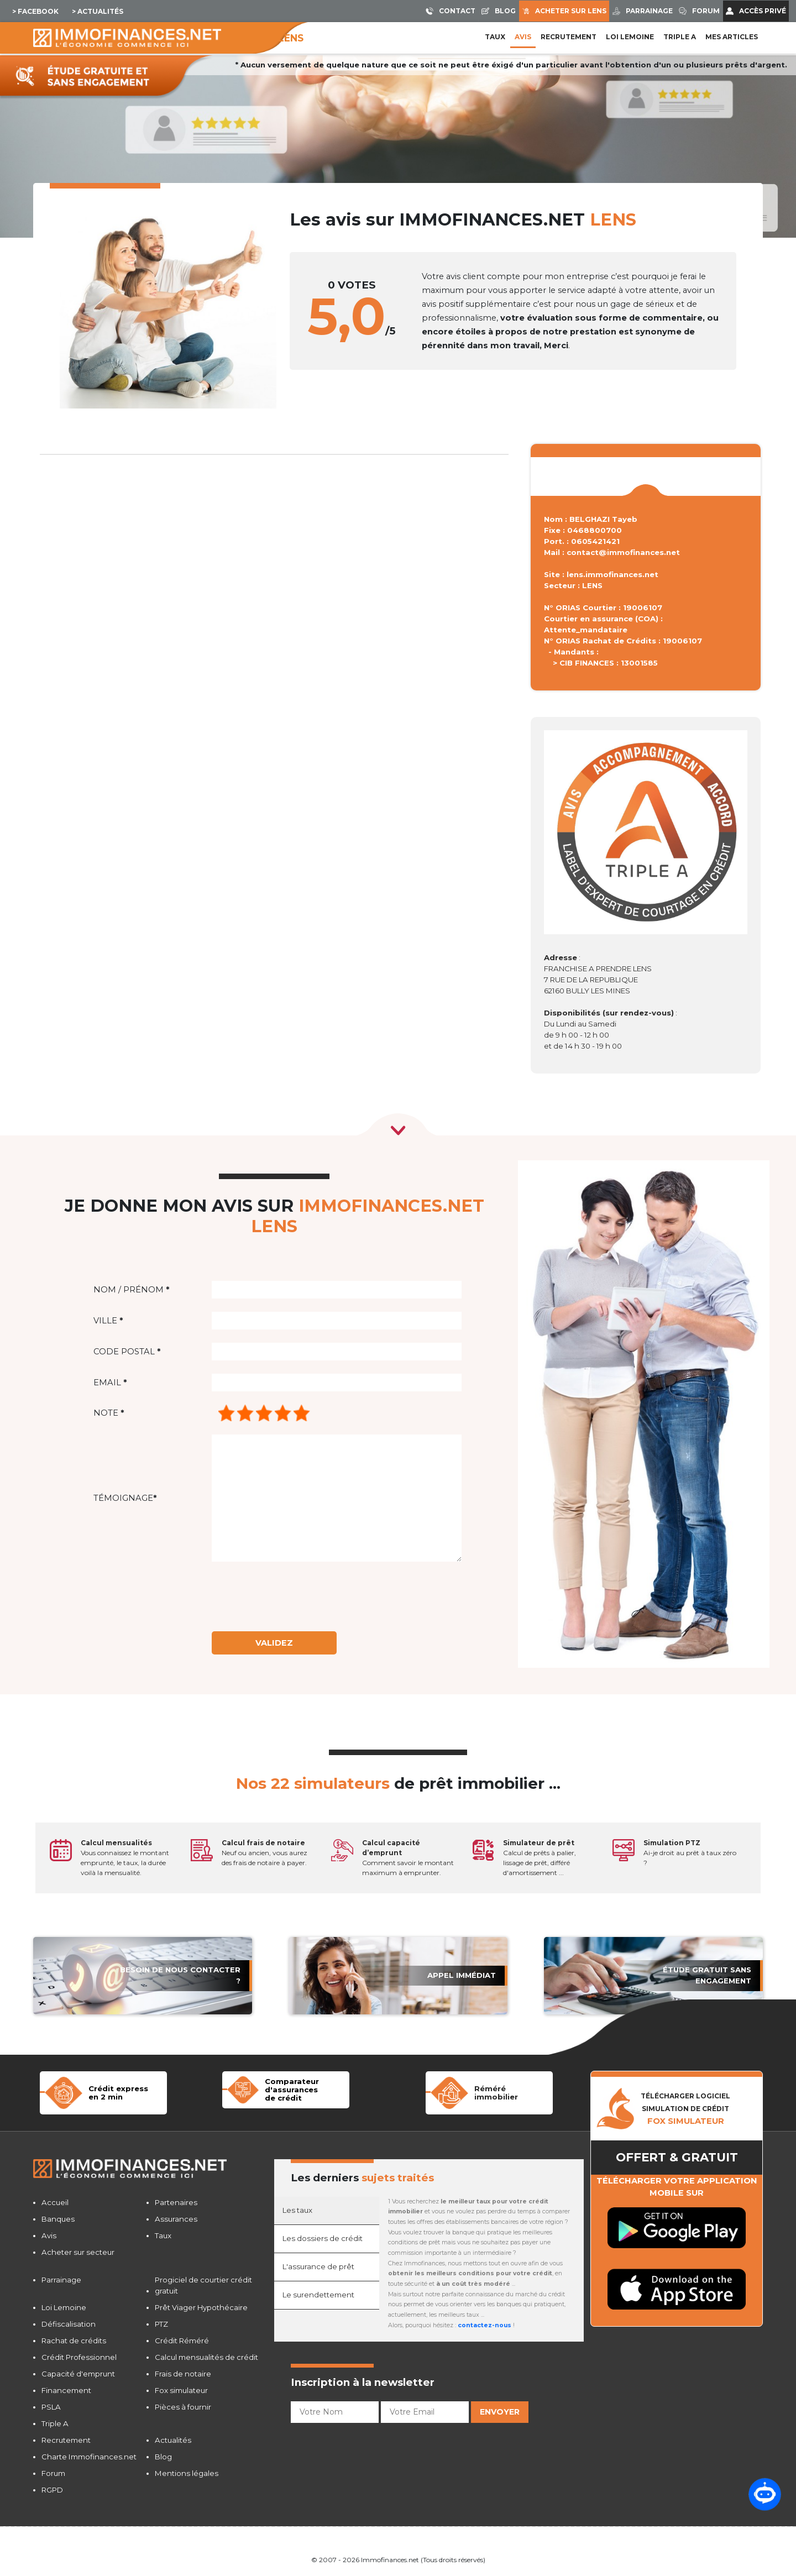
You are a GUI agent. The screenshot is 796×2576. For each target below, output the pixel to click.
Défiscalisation (68, 2324)
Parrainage (61, 2279)
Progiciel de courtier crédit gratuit (203, 2285)
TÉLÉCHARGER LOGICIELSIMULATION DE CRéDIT (685, 2108)
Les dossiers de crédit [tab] (322, 2238)
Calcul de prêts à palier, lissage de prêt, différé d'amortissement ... (539, 1858)
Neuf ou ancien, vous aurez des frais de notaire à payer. (264, 1853)
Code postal (126, 1352)
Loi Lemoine (63, 2307)
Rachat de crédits (73, 2340)
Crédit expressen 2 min (118, 2092)
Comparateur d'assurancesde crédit (292, 2089)
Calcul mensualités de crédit (206, 2357)
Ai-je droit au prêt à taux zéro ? (689, 1853)
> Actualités (97, 11)
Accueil (55, 2202)
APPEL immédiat (461, 1975)
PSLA (51, 2406)
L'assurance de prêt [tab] (318, 2266)
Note (108, 1413)
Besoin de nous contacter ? (180, 1975)
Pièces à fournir (183, 2406)
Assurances (176, 2218)
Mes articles (731, 37)
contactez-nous (484, 2325)
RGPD (52, 2489)
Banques (58, 2218)
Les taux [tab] (297, 2210)
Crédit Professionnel (79, 2357)
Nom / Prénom (131, 1290)
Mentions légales (186, 2473)
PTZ (161, 2324)
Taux (495, 37)
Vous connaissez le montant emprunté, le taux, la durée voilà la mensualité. (125, 1858)
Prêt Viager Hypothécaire (201, 2307)
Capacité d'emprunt (78, 2373)
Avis (523, 37)
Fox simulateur (181, 2390)
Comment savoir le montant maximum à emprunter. (408, 1858)
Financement (66, 2390)
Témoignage (124, 1498)
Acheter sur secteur (77, 2252)
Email (110, 1383)
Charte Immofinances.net (89, 2456)
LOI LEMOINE (630, 37)
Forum (53, 2473)
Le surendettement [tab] (318, 2294)
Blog (163, 2456)
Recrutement (568, 37)
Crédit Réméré (182, 2340)
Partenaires (176, 2202)
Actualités (173, 2440)
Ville (108, 1321)
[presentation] (302, 1596)
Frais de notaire (183, 2373)
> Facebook (35, 11)
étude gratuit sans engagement (707, 1975)
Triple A (679, 37)
